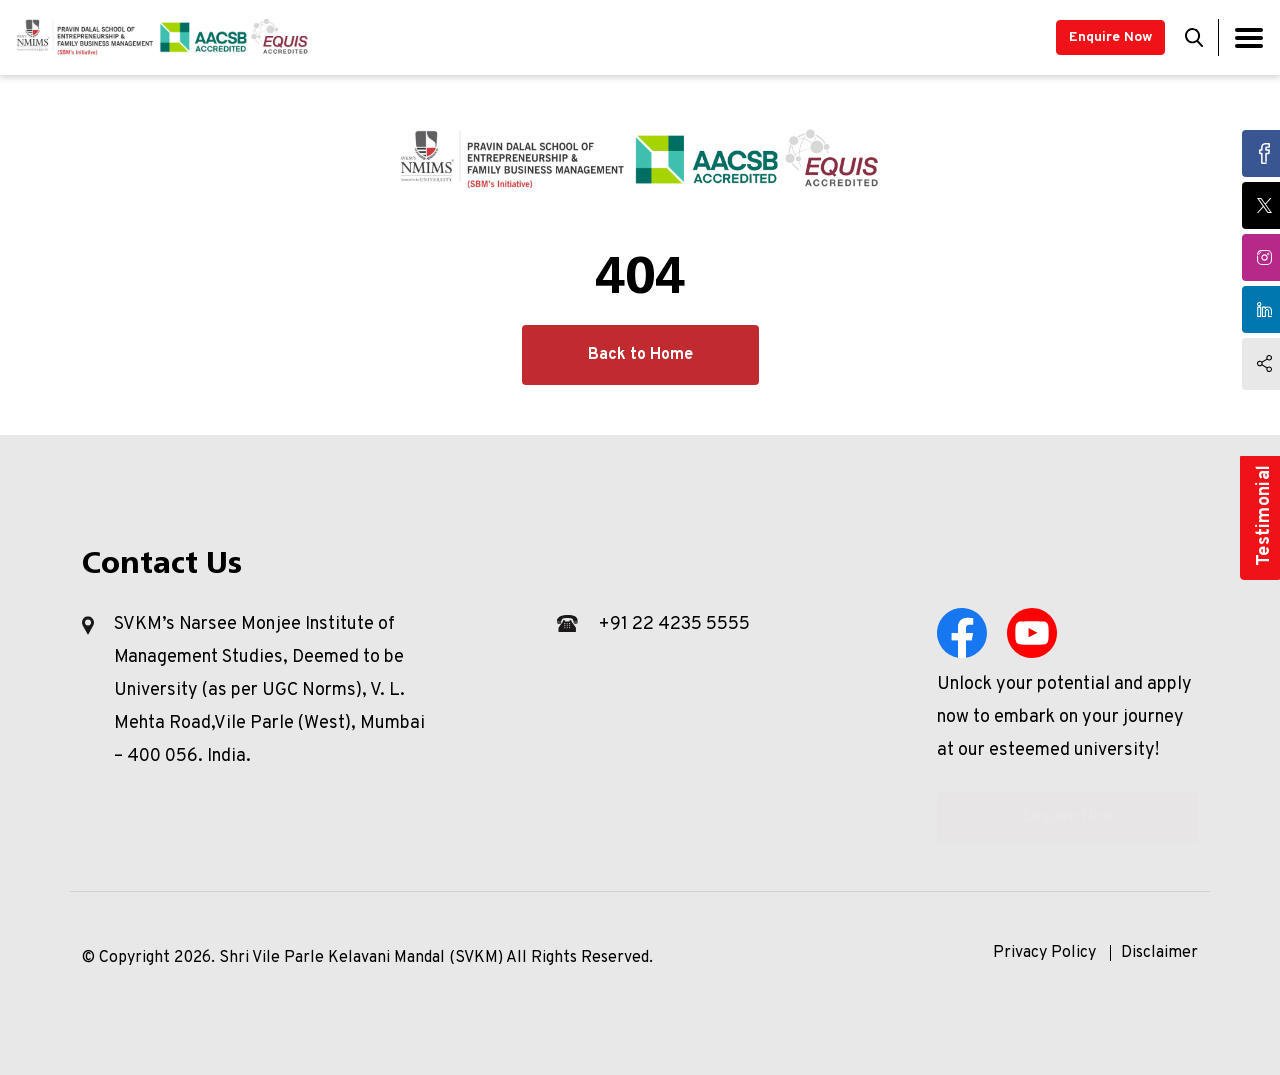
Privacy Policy (1044, 953)
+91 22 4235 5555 (674, 624)
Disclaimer (1159, 953)
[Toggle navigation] (1249, 37)
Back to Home (640, 355)
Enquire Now (1110, 37)
